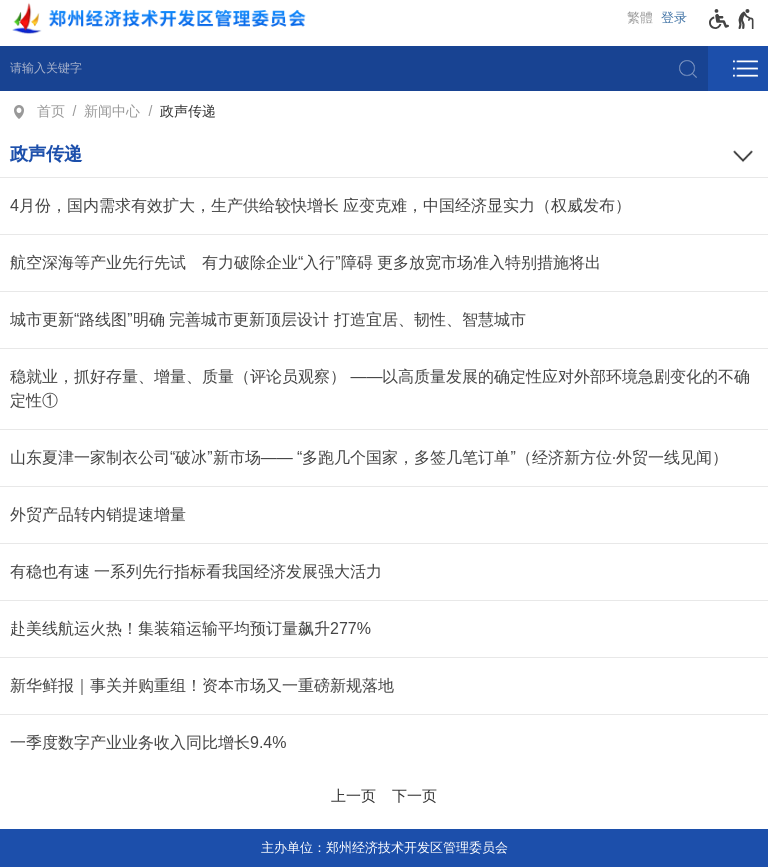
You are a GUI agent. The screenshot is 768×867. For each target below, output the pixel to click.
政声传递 (188, 111)
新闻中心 (112, 111)
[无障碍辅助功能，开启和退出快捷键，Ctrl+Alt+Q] (732, 19)
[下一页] (414, 793)
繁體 (640, 17)
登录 (674, 17)
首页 (51, 111)
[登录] (679, 18)
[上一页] (353, 793)
